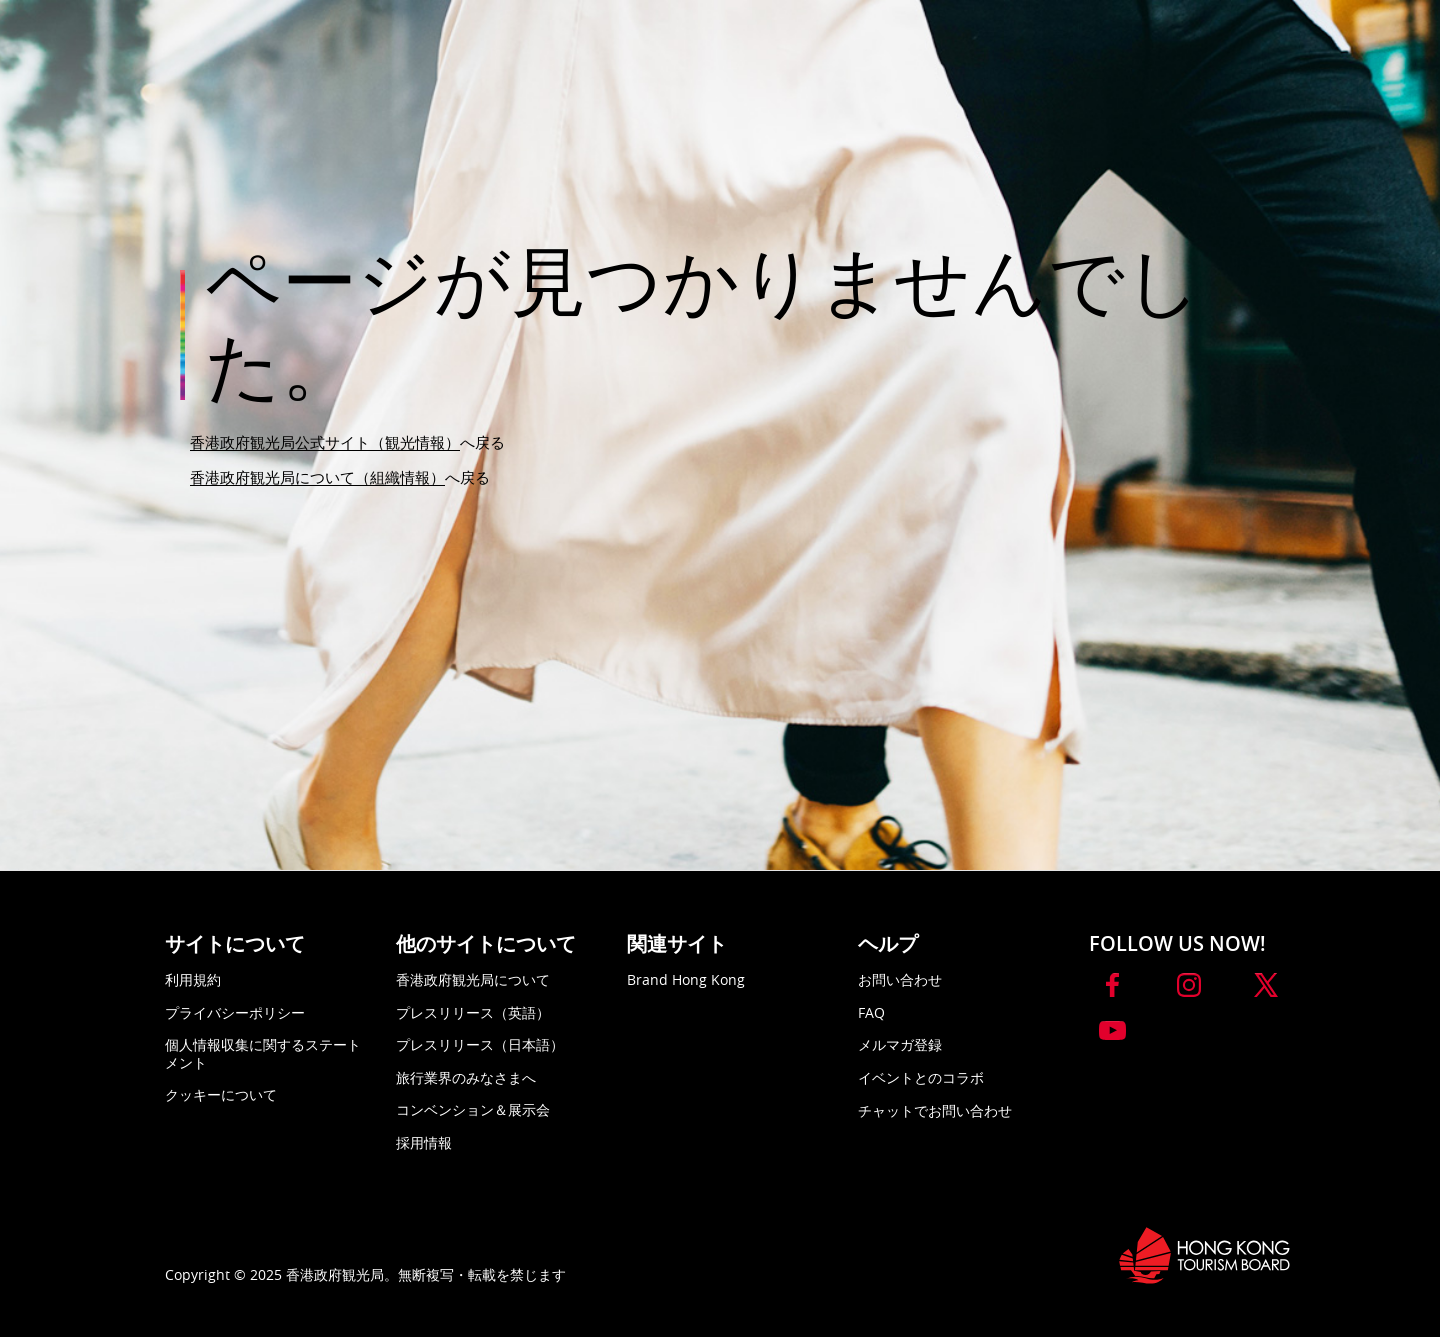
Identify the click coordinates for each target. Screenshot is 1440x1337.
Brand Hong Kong (686, 979)
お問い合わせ (900, 979)
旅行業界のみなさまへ (466, 1077)
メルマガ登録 (900, 1044)
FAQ (871, 1012)
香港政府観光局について (473, 979)
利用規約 (193, 979)
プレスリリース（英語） (473, 1012)
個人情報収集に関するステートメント (263, 1053)
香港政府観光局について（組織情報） (317, 477)
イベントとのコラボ (921, 1077)
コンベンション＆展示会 (473, 1109)
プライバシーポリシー (235, 1012)
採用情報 (424, 1142)
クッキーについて (221, 1094)
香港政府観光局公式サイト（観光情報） (325, 442)
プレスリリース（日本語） (480, 1044)
